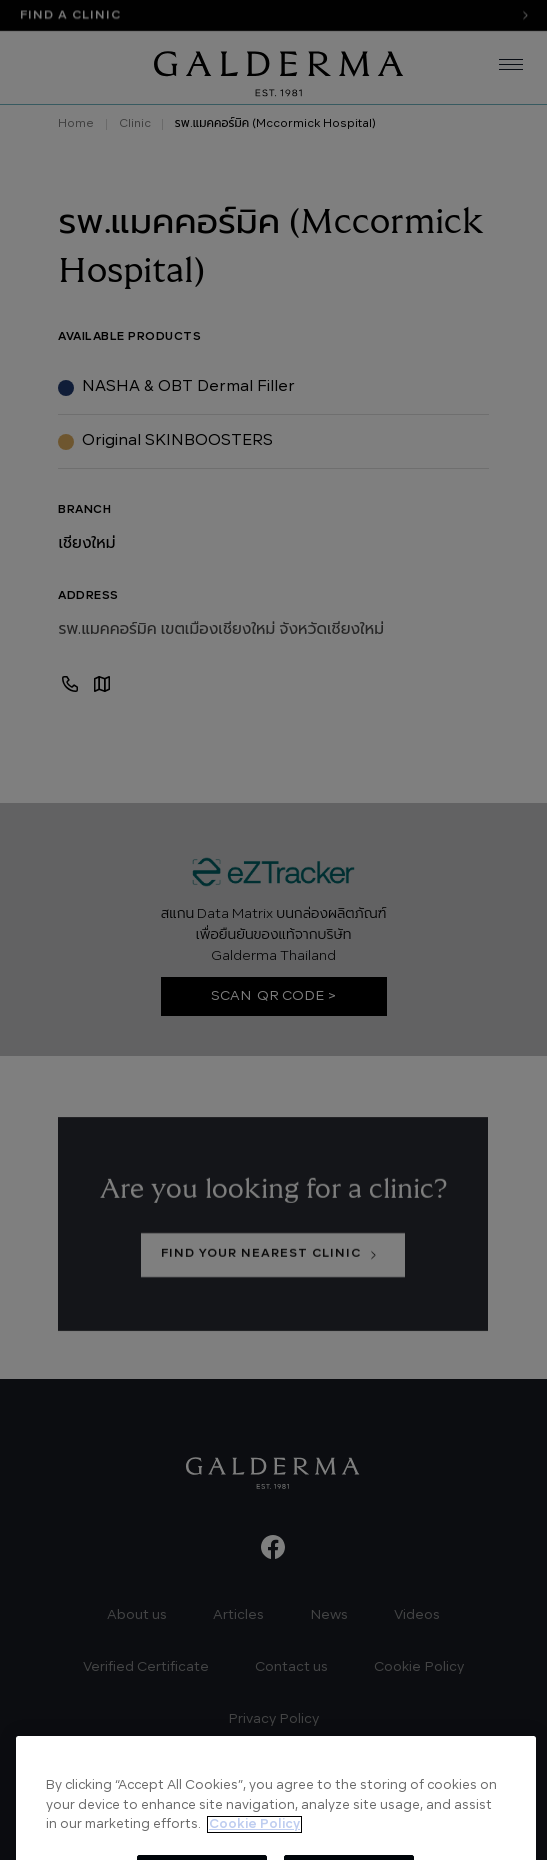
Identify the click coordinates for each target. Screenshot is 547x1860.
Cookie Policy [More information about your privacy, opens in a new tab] (254, 1853)
